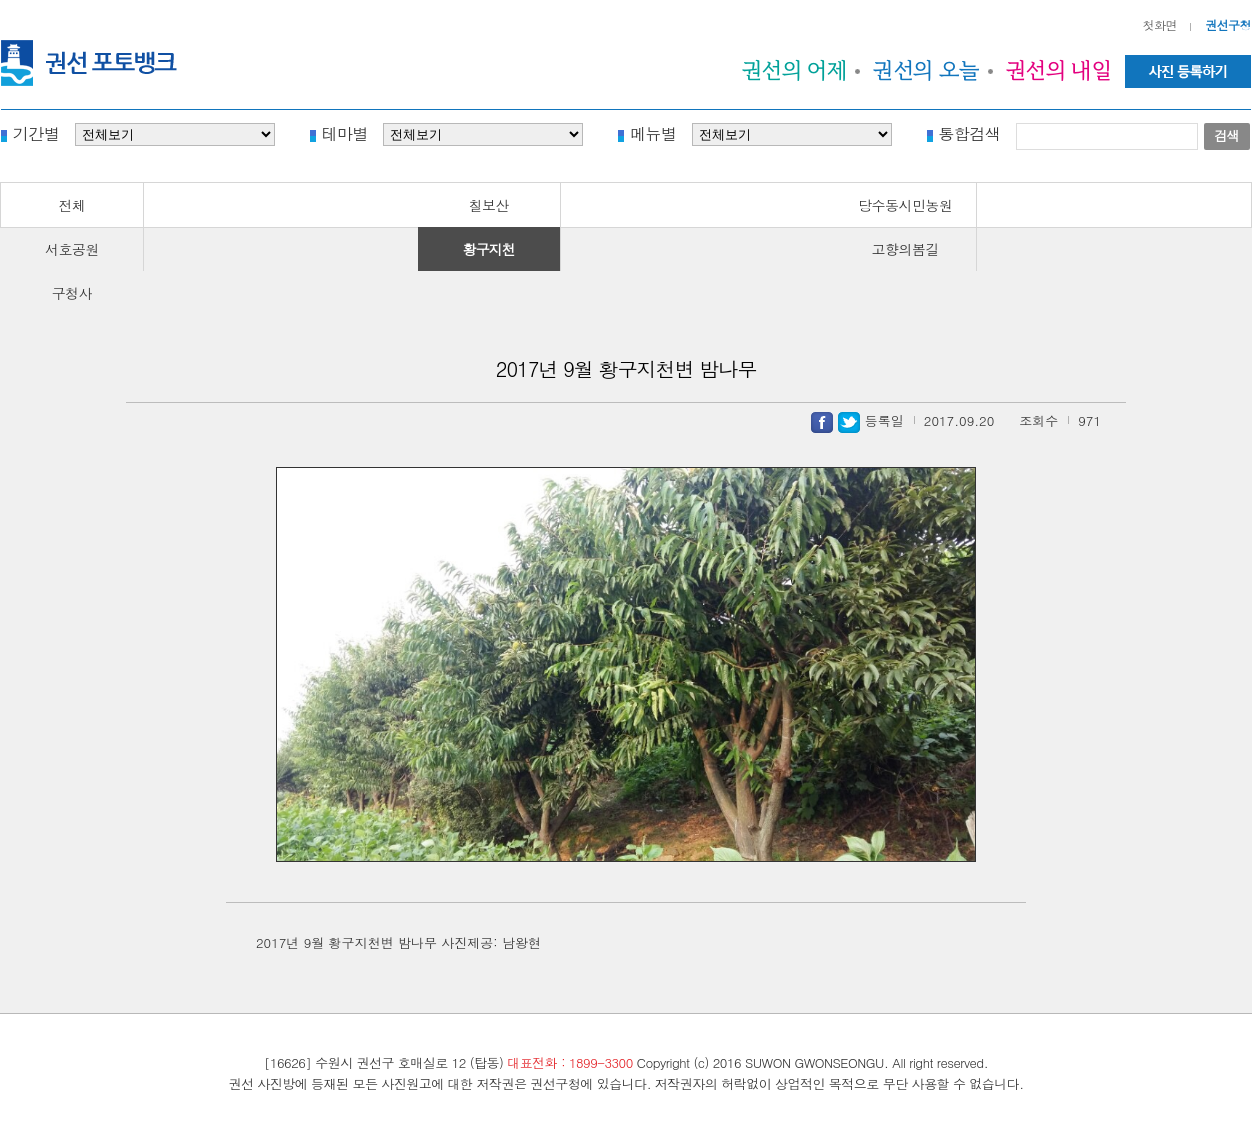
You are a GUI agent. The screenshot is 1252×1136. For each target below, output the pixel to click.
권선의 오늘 (926, 70)
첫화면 (1160, 24)
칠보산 (488, 205)
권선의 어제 (795, 70)
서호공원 (72, 249)
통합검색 (970, 132)
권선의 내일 (1059, 70)
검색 (1226, 135)
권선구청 (1228, 24)
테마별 (345, 132)
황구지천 (489, 249)
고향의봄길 (906, 249)
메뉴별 (653, 132)
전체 (72, 205)
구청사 (72, 293)
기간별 (36, 132)
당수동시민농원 (905, 205)
